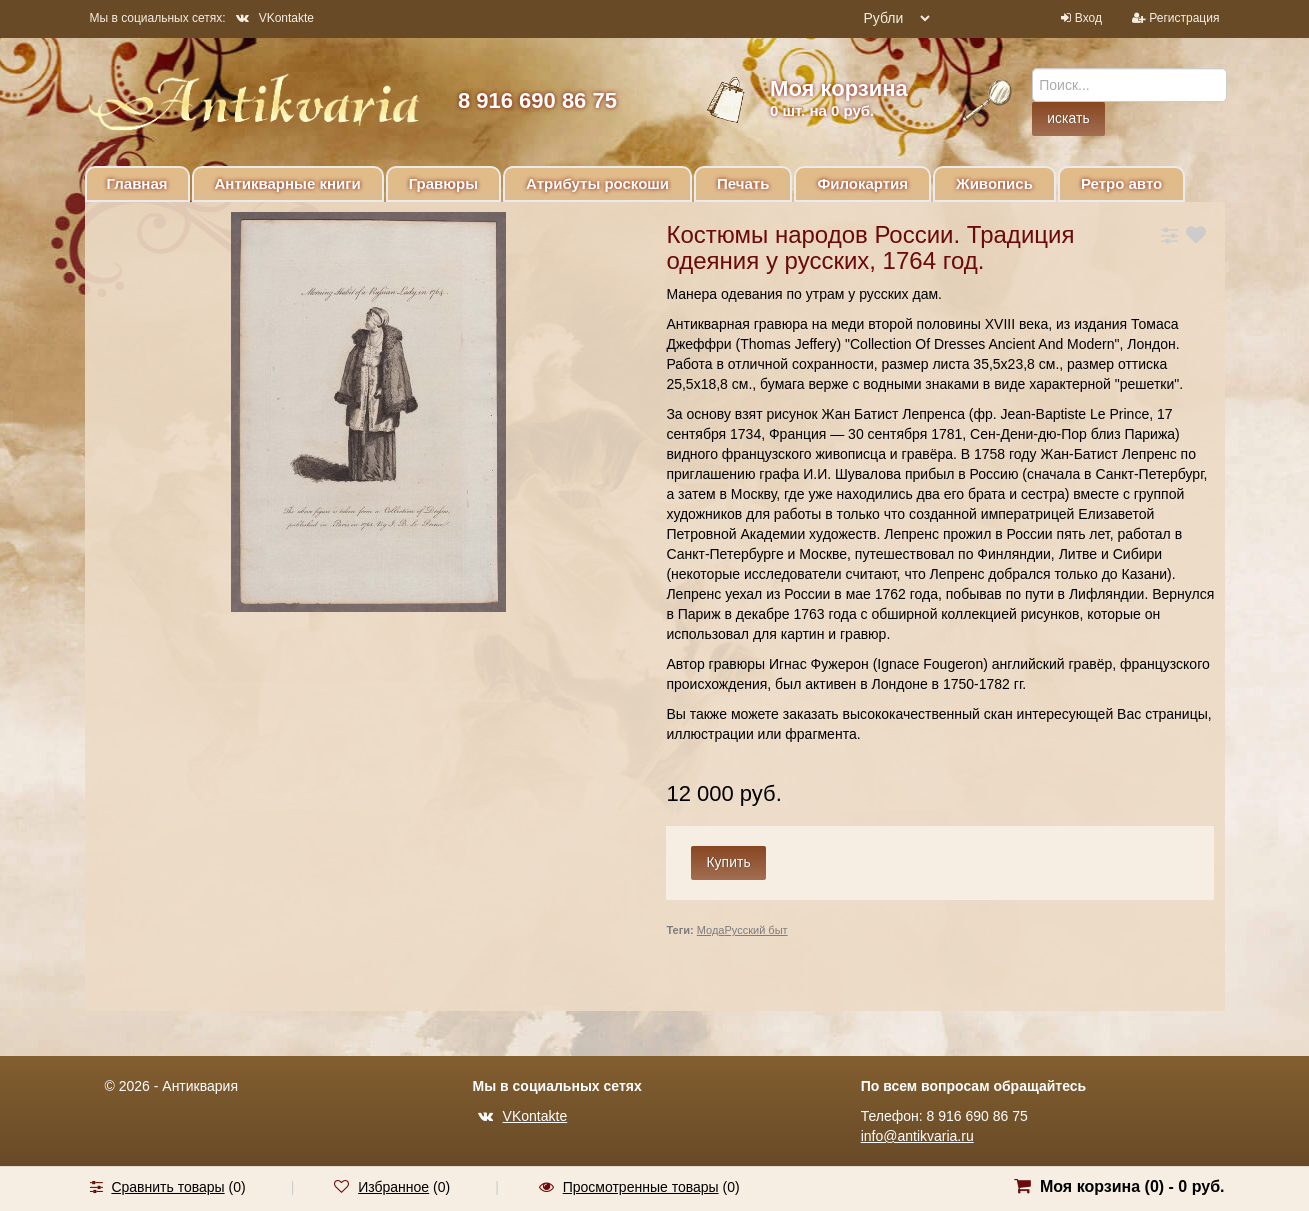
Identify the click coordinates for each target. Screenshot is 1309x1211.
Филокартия (862, 183)
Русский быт (755, 930)
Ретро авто (1121, 183)
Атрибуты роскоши (597, 183)
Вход (1088, 18)
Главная (137, 183)
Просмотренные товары (641, 1187)
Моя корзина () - (1132, 1186)
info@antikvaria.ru (917, 1136)
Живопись (994, 183)
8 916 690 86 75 (537, 100)
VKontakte (275, 18)
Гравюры (443, 183)
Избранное (393, 1187)
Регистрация (1184, 18)
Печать (743, 183)
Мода (711, 930)
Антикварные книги (288, 183)
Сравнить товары (167, 1187)
